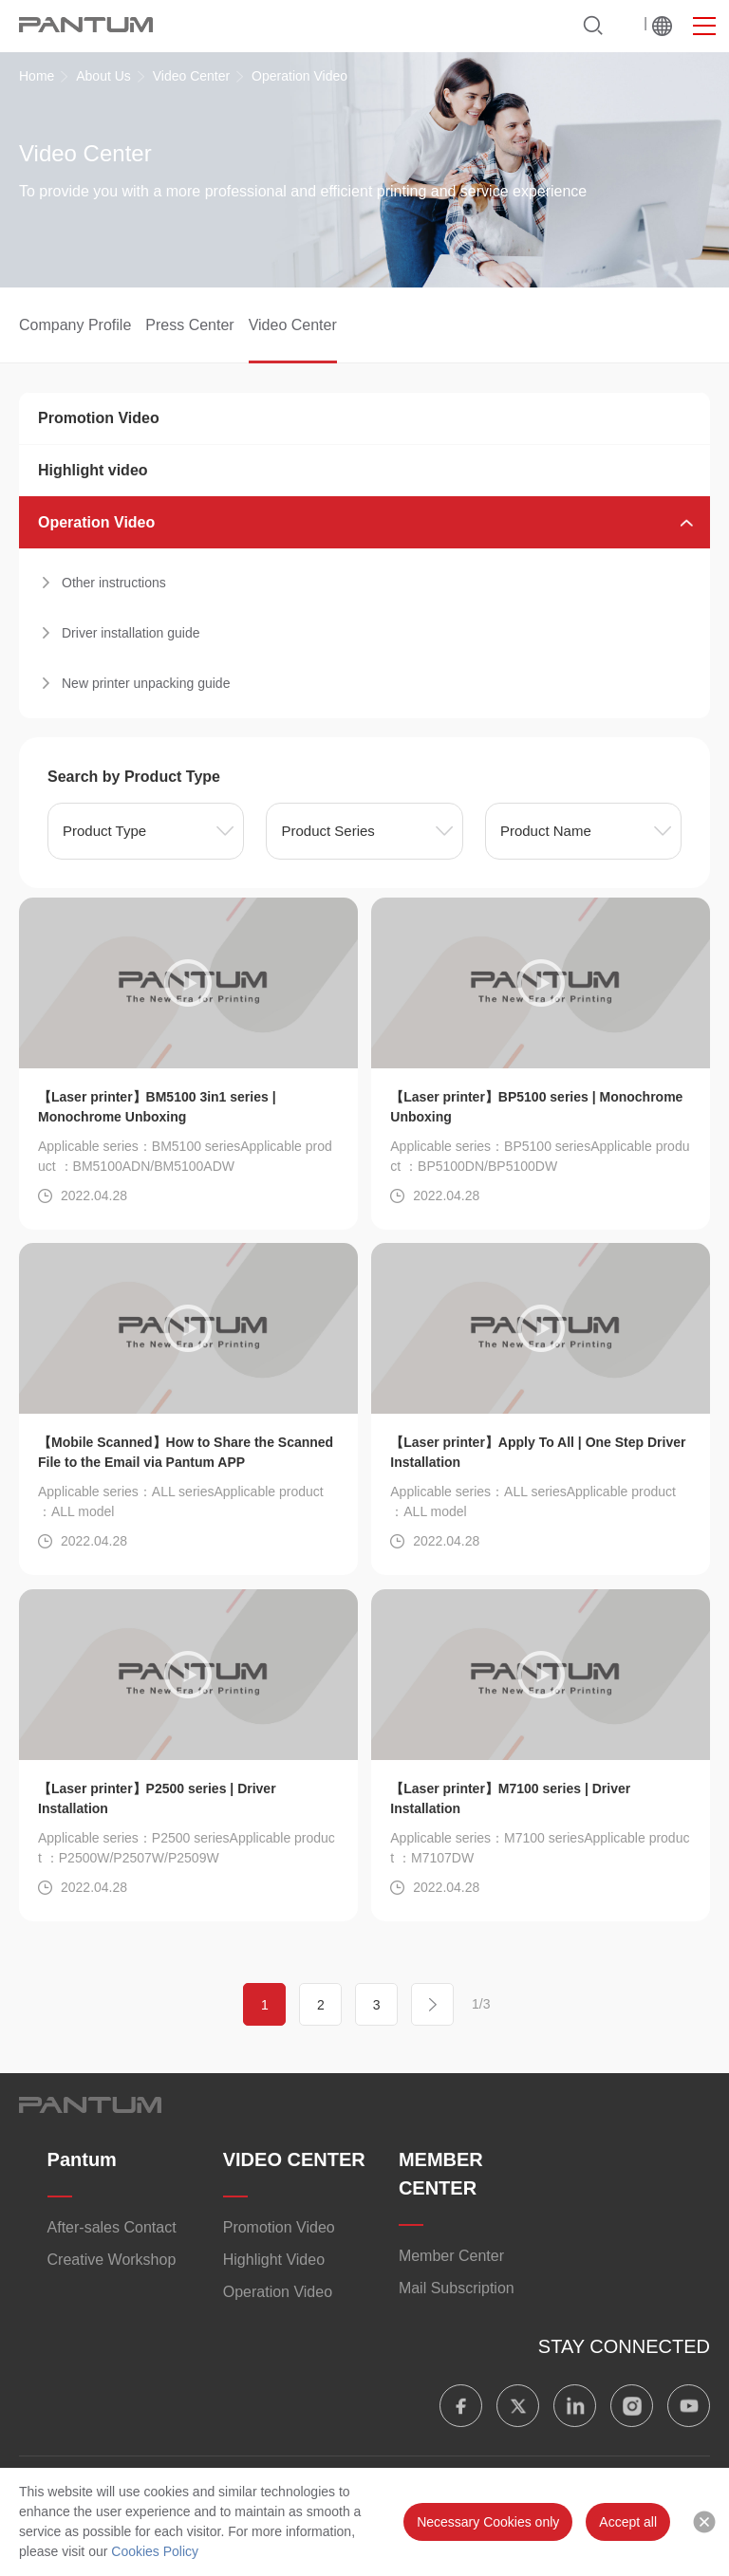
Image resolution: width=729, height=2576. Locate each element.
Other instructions (114, 582)
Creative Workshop (112, 2260)
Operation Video (96, 522)
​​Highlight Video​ (274, 2260)
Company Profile (75, 325)
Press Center (189, 325)
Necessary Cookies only (488, 2522)
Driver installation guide (131, 632)
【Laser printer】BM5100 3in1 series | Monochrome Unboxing (157, 1106)
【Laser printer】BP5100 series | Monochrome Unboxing (536, 1106)
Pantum (82, 2159)
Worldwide (662, 25)
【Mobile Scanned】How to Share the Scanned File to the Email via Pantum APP (185, 1452)
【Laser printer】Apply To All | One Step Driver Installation (537, 1452)
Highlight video (93, 470)
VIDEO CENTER (294, 2159)
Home (36, 75)
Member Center (451, 2256)
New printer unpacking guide (146, 683)
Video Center (191, 75)
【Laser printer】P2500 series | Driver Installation (157, 1798)
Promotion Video (98, 418)
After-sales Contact (112, 2227)
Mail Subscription (456, 2288)
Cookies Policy (154, 2551)
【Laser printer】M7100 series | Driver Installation (510, 1798)
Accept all (628, 2522)
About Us (103, 75)
